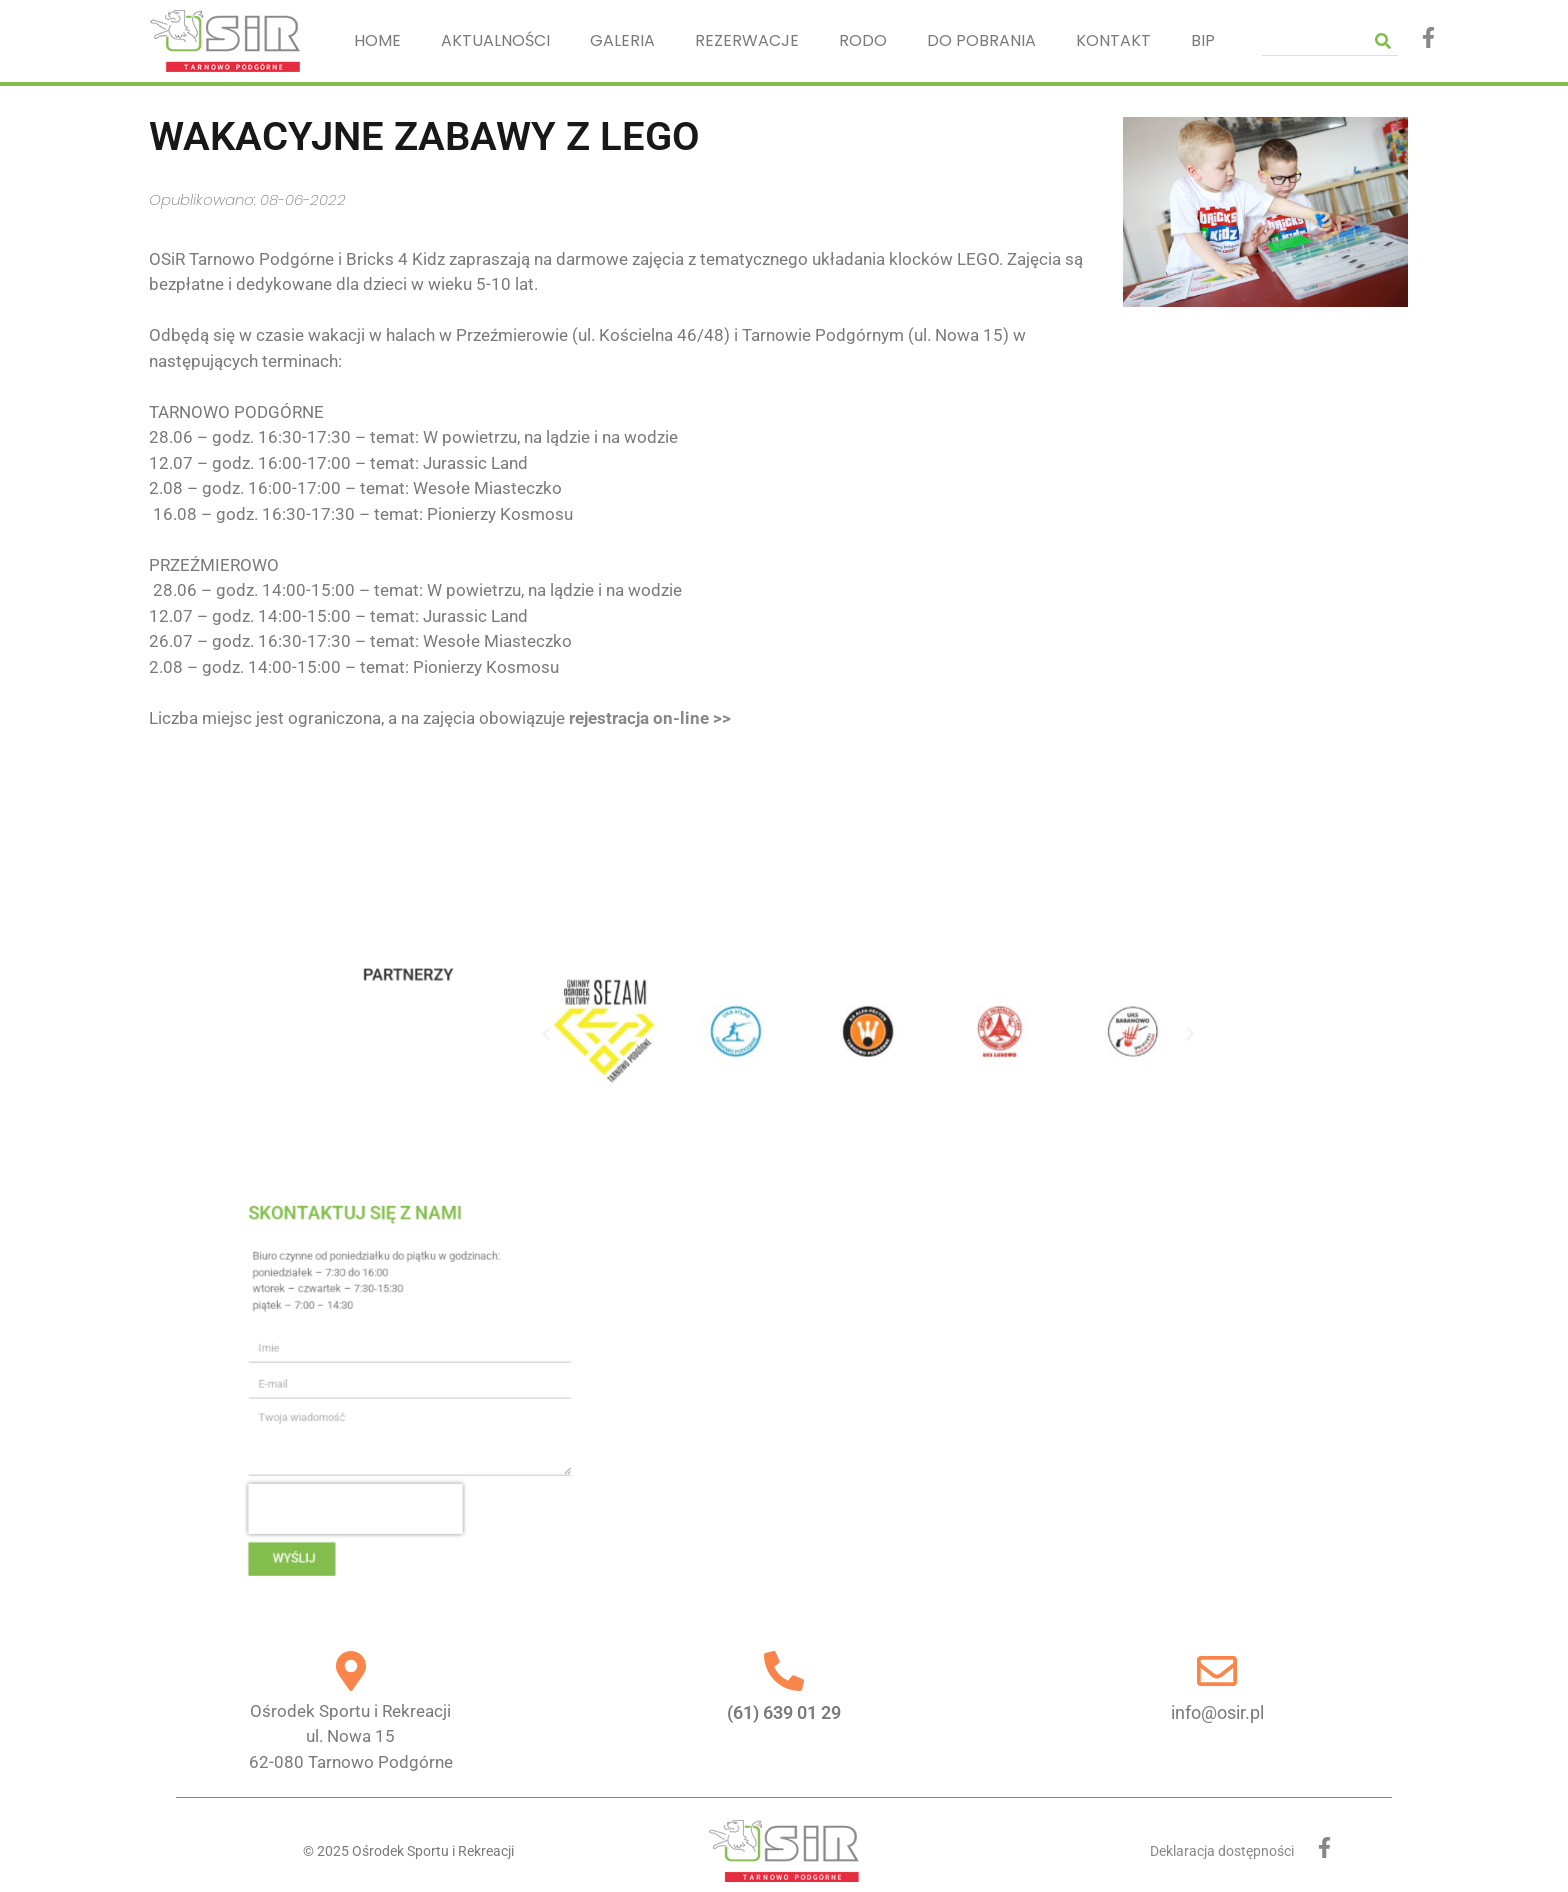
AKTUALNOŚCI (495, 40)
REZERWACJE (747, 40)
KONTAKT (1113, 40)
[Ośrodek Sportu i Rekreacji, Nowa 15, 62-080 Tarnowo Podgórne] (895, 1389)
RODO (863, 40)
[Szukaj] (1383, 40)
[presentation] (502, 1467)
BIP (1203, 40)
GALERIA (622, 40)
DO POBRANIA (981, 40)
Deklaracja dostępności (1222, 1851)
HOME (377, 40)
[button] (630, 1034)
